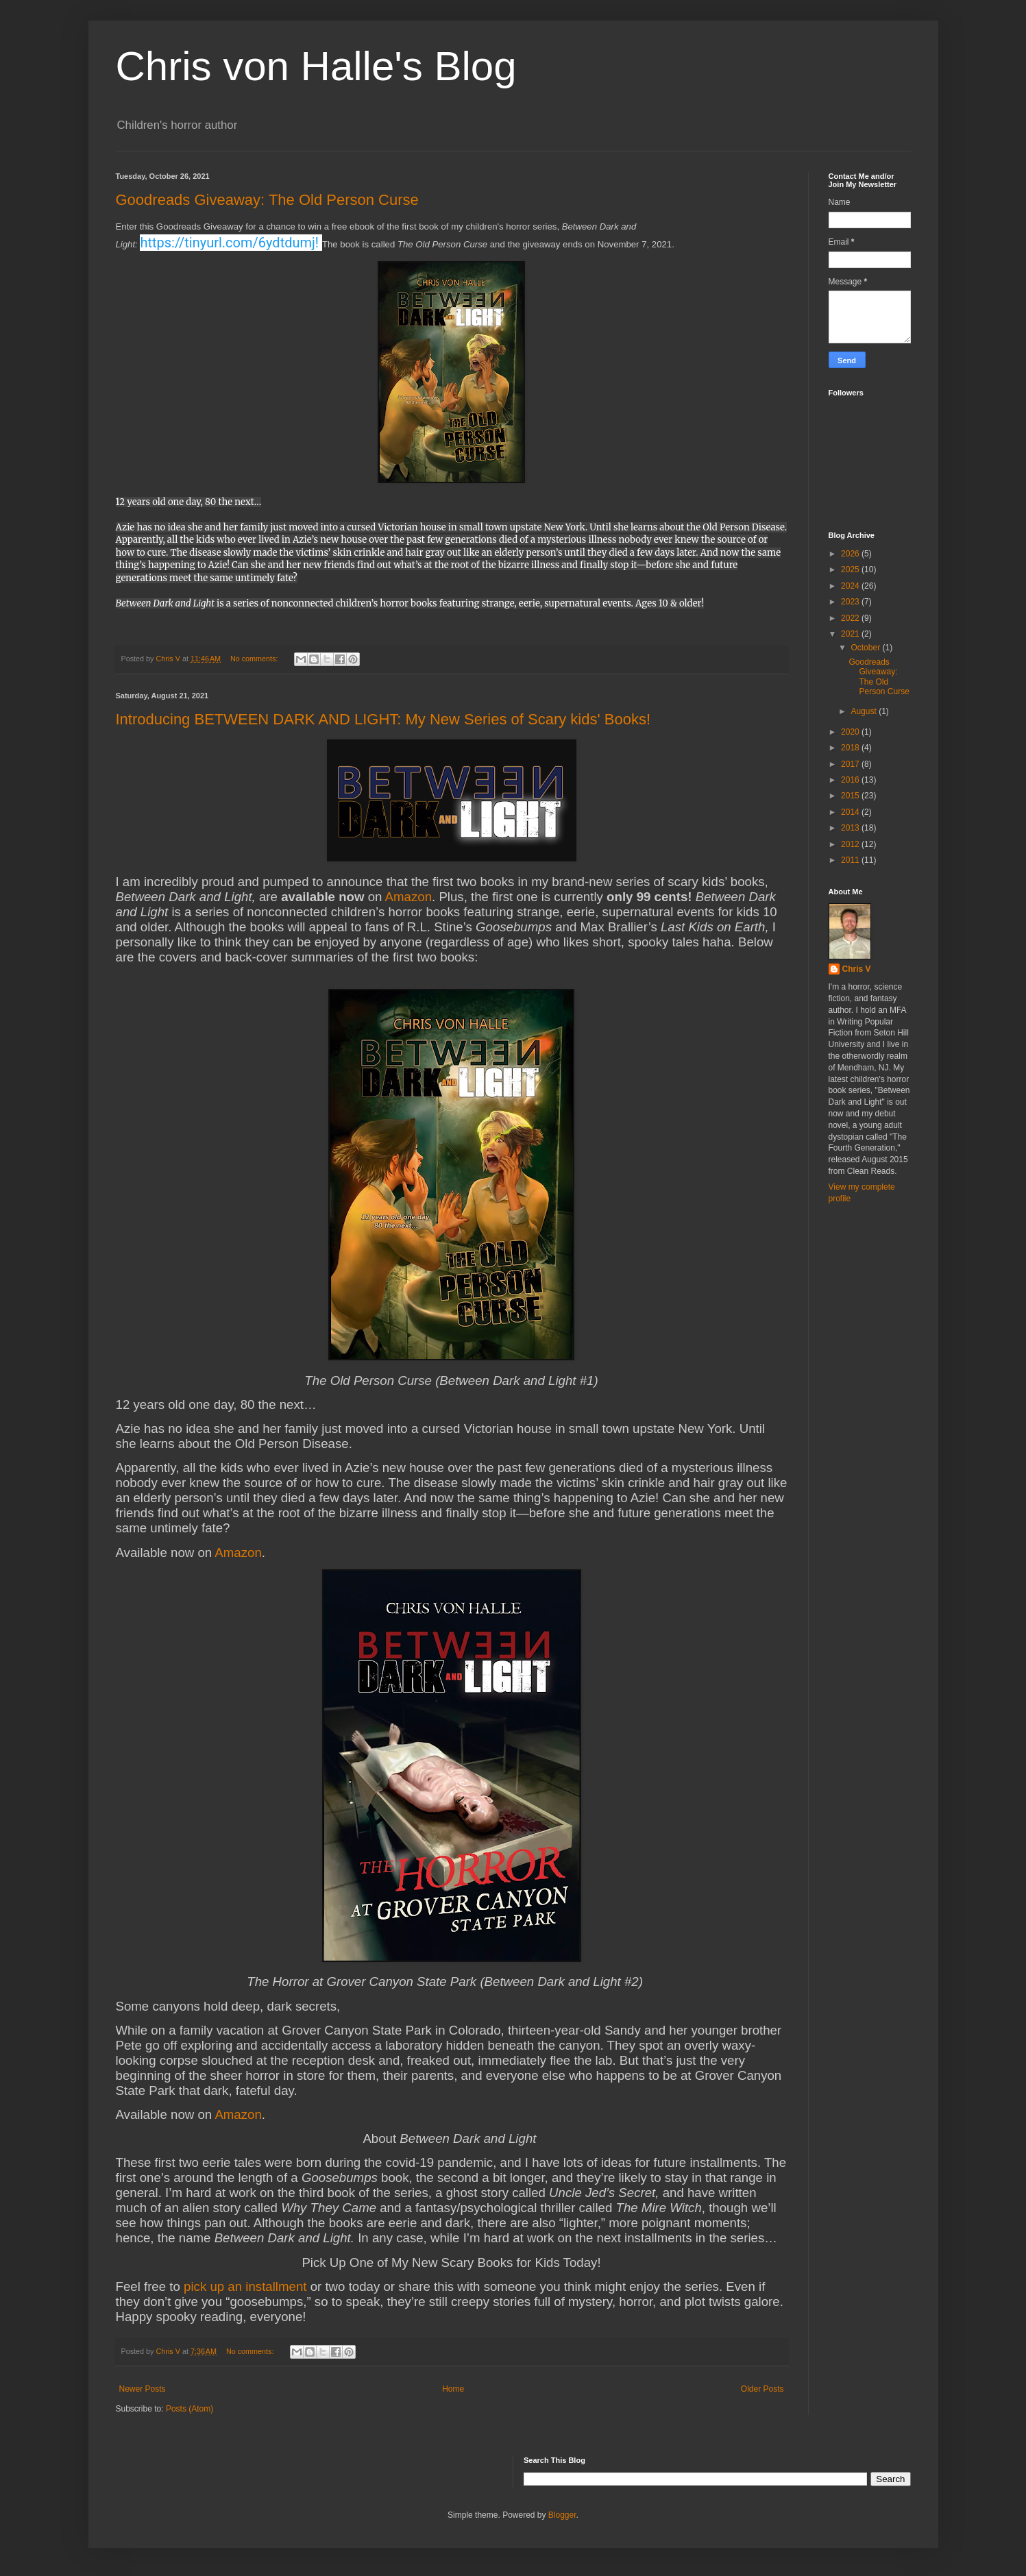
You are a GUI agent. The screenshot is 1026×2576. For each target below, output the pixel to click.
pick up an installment (245, 2286)
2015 (851, 795)
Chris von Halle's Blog (316, 66)
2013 (851, 828)
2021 (851, 634)
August (865, 711)
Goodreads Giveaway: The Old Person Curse (267, 199)
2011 (851, 860)
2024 (851, 586)
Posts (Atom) (189, 2409)
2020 (851, 732)
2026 (851, 554)
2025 (851, 569)
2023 (851, 601)
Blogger (562, 2515)
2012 (851, 844)
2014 (851, 812)
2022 (851, 618)
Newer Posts (142, 2389)
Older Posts (762, 2389)
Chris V (856, 969)
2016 (851, 780)
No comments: (255, 658)
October (866, 647)
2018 (851, 747)
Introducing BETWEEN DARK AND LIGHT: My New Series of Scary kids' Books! (383, 719)
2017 (851, 764)
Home (453, 2389)
